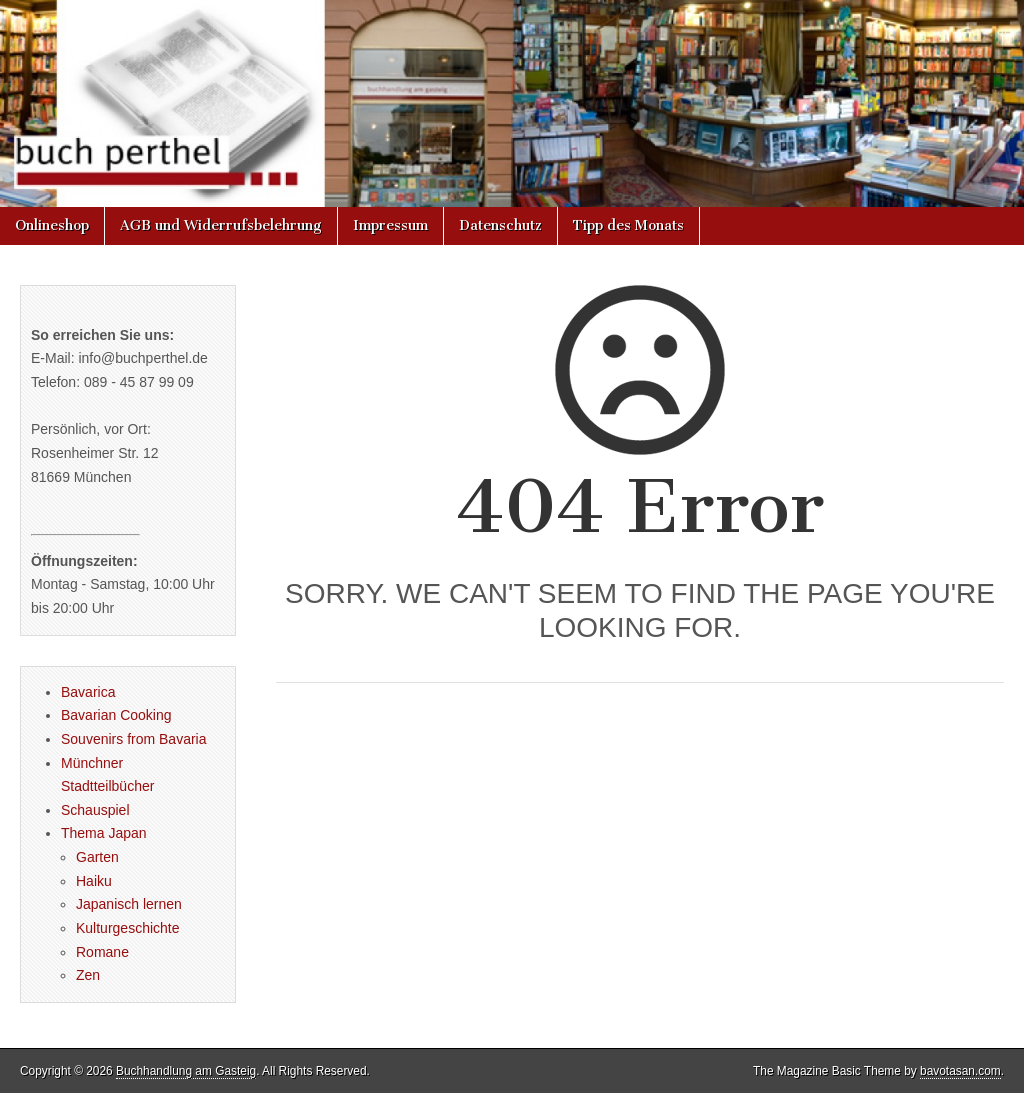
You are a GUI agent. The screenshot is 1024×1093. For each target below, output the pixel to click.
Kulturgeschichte (128, 928)
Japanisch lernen (129, 904)
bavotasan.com (960, 1071)
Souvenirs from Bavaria (134, 739)
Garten (97, 857)
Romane (102, 952)
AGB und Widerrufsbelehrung (221, 225)
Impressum (390, 225)
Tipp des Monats (628, 225)
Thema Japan (104, 833)
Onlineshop (52, 225)
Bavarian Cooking (116, 715)
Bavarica (88, 692)
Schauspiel (95, 810)
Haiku (94, 881)
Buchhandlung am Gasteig (186, 1071)
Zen (88, 975)
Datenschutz (500, 225)
